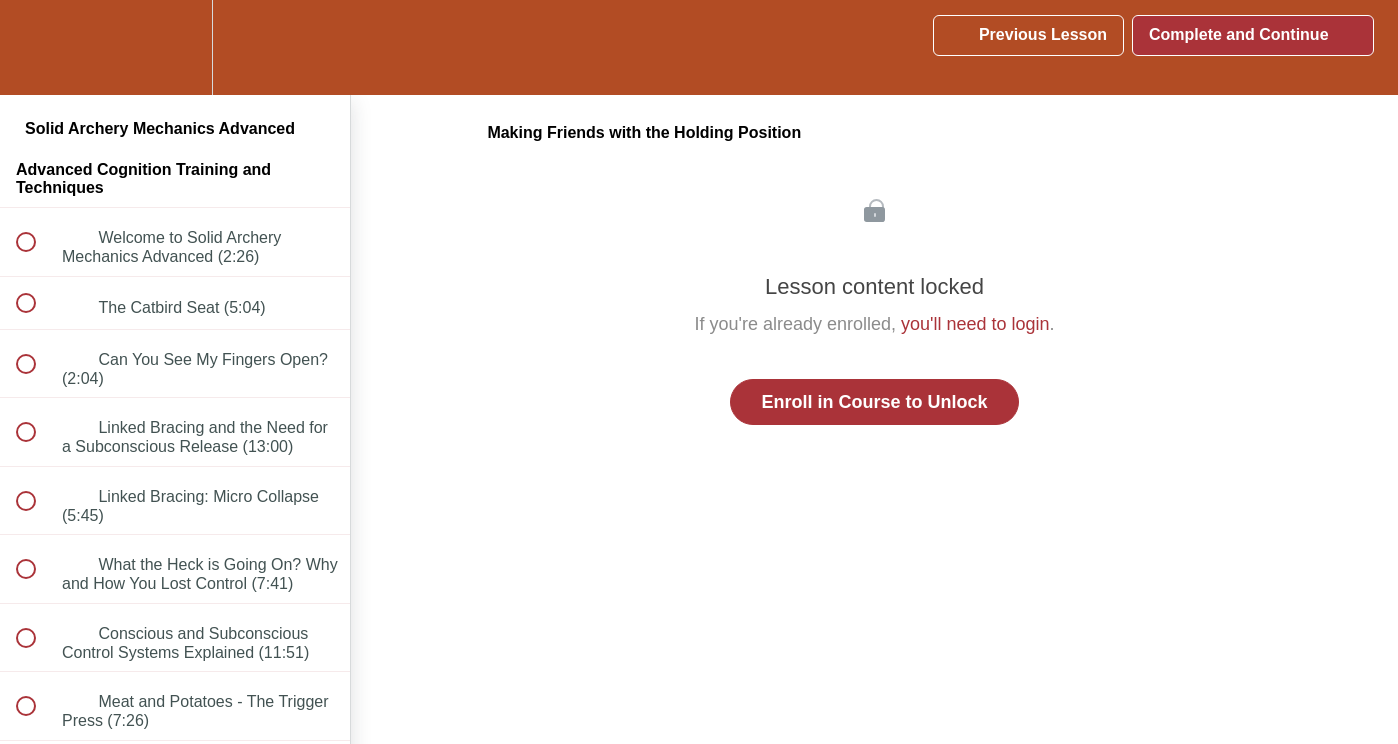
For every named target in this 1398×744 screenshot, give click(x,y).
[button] (37, 47)
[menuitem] (175, 47)
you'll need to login (975, 324)
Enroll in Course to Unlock (874, 402)
